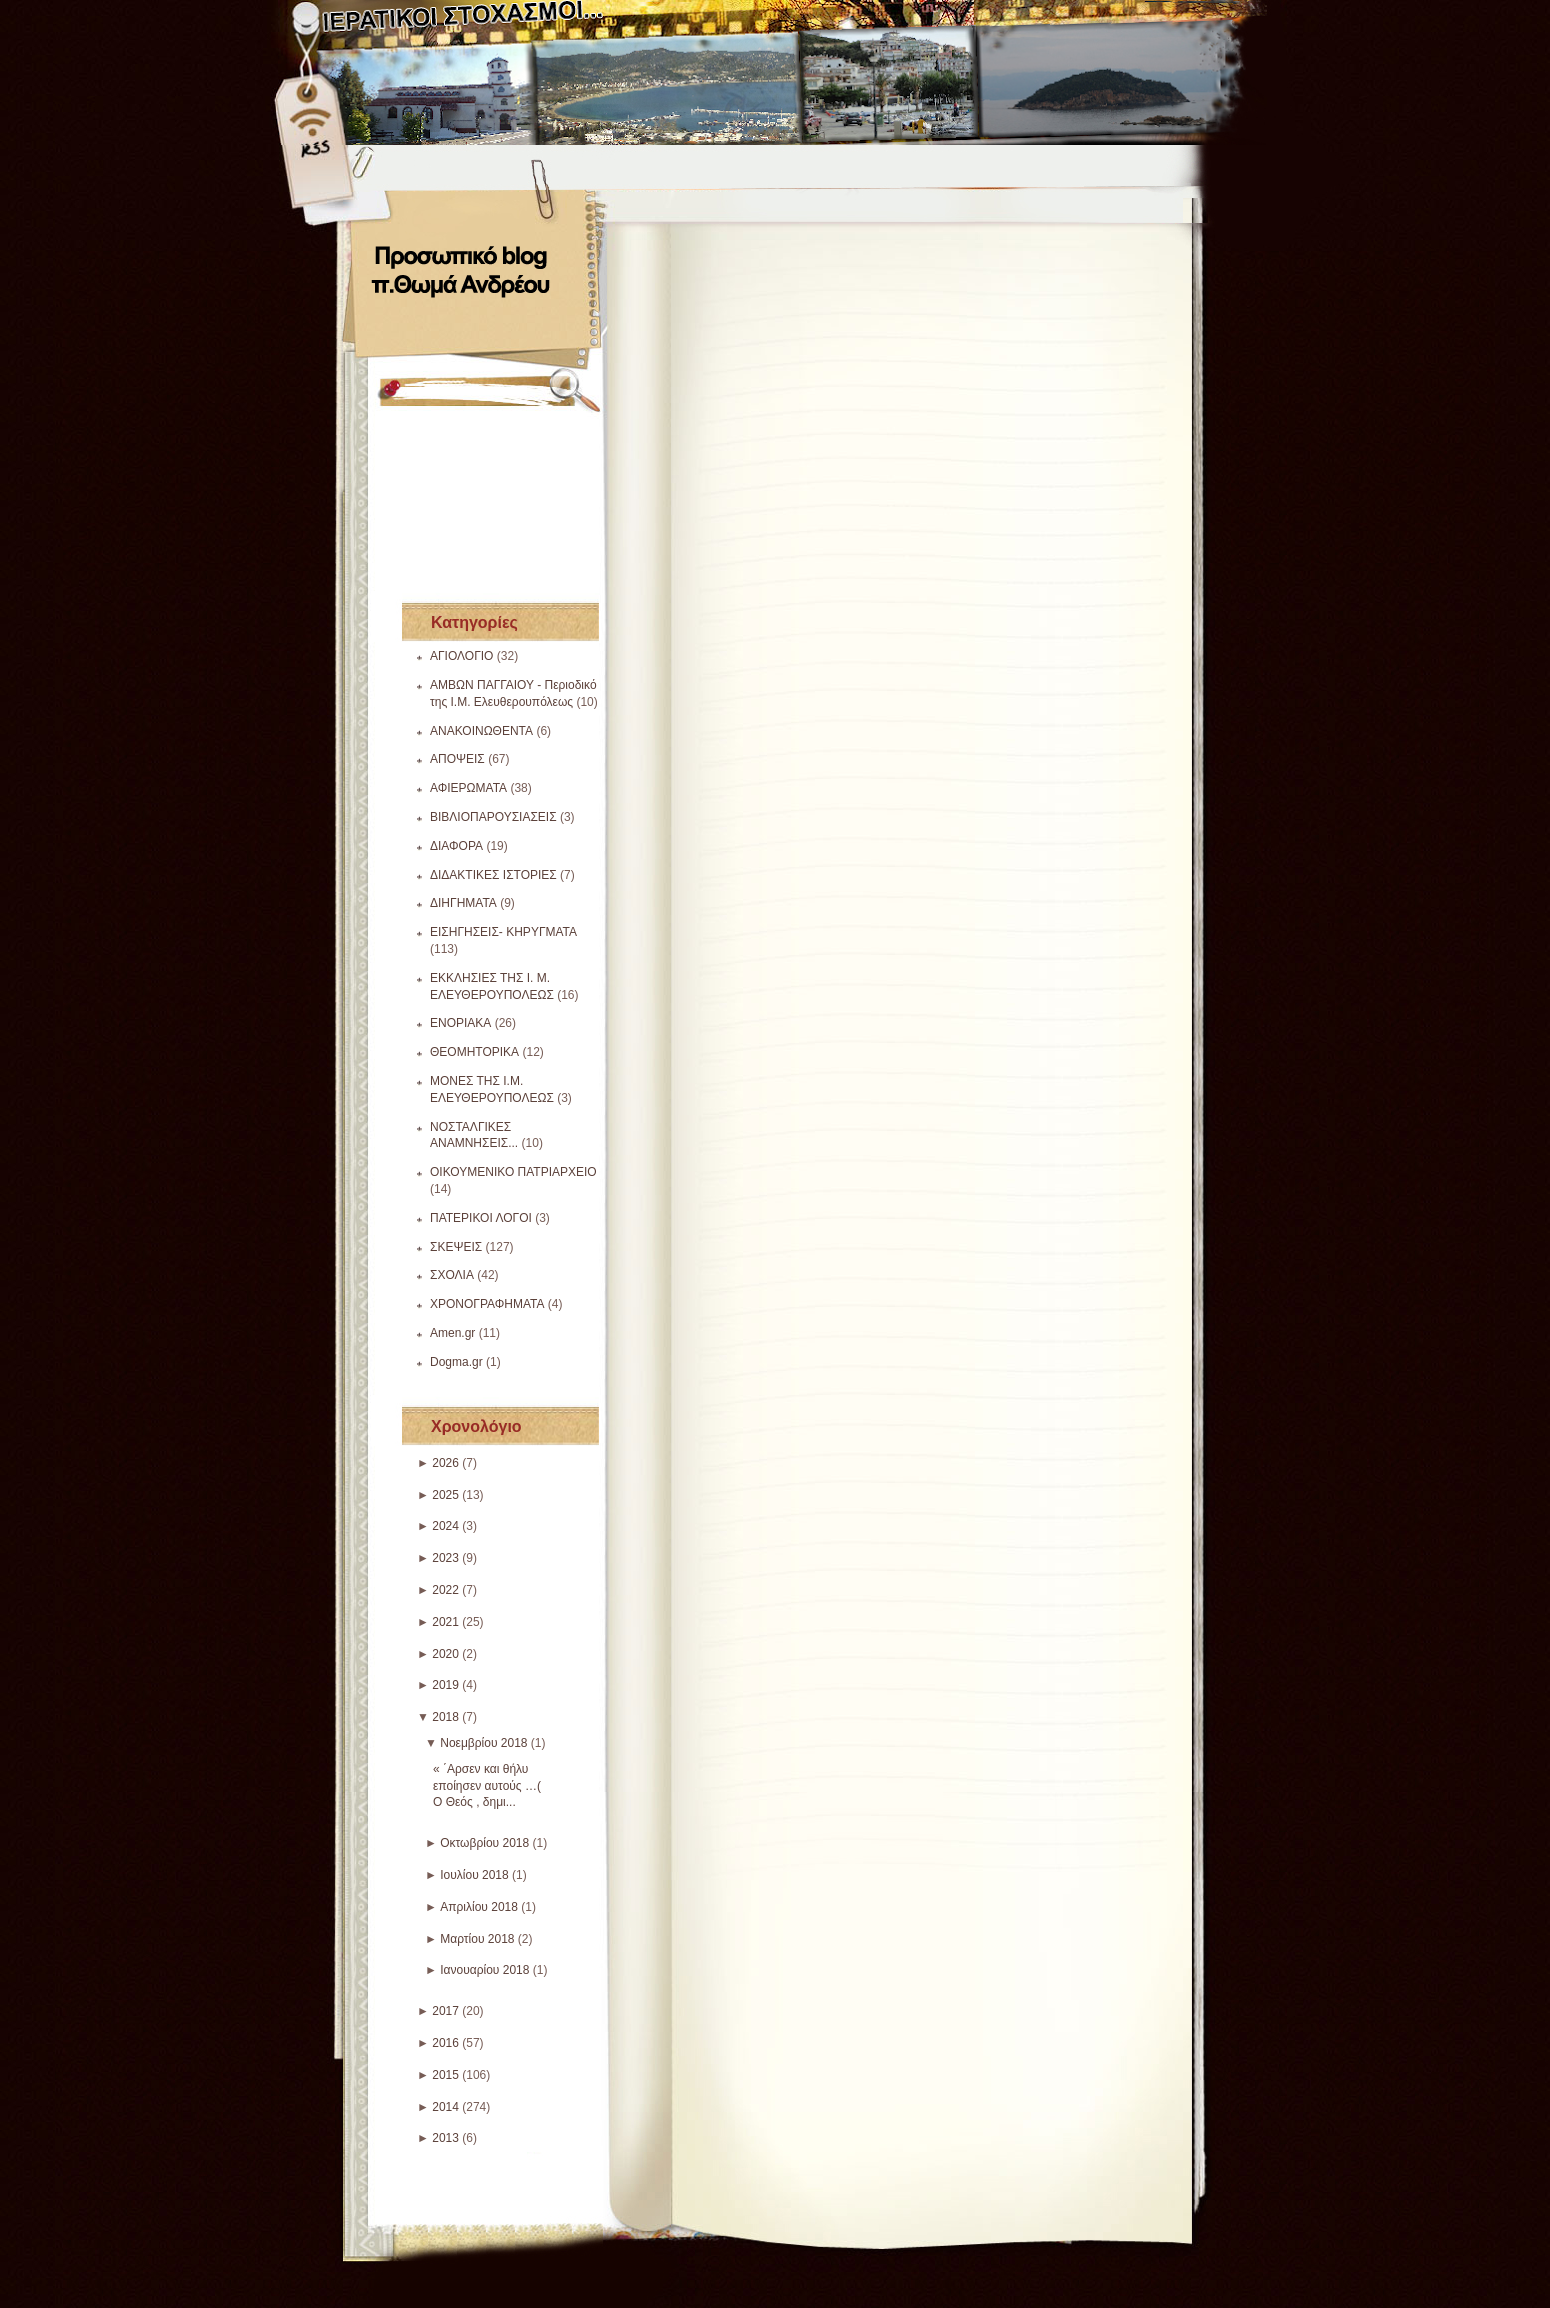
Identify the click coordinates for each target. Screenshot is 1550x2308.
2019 (445, 1685)
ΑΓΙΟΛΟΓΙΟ (461, 656)
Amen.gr (452, 1333)
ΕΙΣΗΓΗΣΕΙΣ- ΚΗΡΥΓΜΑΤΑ (503, 932)
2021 (445, 1622)
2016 (445, 2043)
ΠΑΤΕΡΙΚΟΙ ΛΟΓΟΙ (481, 1218)
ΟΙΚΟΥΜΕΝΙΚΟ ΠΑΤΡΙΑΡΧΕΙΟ (513, 1172)
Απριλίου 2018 (479, 1907)
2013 (445, 2138)
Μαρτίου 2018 (477, 1939)
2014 (445, 2107)
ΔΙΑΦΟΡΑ (456, 846)
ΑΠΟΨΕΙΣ (457, 759)
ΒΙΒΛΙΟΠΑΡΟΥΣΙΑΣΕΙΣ (493, 817)
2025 (445, 1495)
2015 (445, 2075)
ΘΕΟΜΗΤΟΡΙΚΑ (474, 1052)
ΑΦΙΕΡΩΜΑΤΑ (468, 788)
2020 (445, 1654)
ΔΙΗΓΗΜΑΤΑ (463, 903)
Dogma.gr (456, 1362)
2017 (445, 2011)
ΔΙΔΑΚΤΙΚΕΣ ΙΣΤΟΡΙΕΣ (493, 875)
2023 (445, 1558)
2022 (445, 1590)
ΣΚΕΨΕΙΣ (456, 1247)
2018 (445, 1717)
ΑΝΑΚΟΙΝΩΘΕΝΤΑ (481, 731)
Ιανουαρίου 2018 (484, 1970)
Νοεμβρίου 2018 (483, 1743)
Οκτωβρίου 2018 (484, 1843)
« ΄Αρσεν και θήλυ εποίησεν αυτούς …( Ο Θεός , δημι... (487, 1786)
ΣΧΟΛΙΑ (452, 1275)
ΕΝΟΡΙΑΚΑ (460, 1023)
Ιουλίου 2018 (474, 1875)
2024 (445, 1526)
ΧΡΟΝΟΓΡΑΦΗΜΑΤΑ (487, 1304)
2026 (445, 1463)
